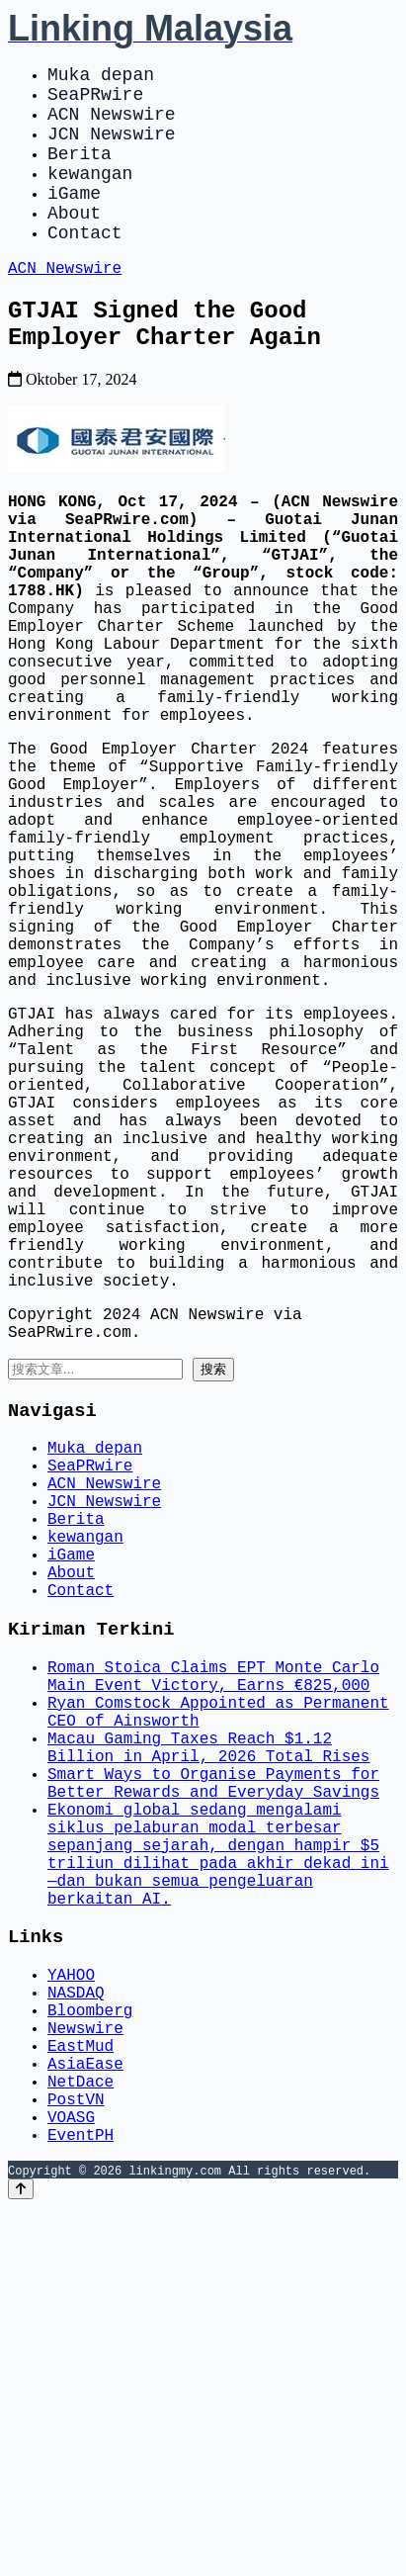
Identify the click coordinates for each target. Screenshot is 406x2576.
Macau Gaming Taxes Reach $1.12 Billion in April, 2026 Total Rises (208, 2039)
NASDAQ (76, 2329)
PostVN (76, 2459)
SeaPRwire (95, 101)
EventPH (80, 2503)
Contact (84, 267)
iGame (74, 219)
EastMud (80, 2394)
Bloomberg (89, 2350)
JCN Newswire (111, 148)
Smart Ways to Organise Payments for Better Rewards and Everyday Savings (213, 2082)
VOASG (71, 2481)
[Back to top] (21, 2557)
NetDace (80, 2437)
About (74, 243)
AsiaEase (85, 2416)
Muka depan (100, 77)
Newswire (85, 2372)
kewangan (89, 196)
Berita (79, 172)
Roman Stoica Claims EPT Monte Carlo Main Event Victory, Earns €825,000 (213, 1952)
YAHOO (71, 2307)
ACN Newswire (111, 124)
